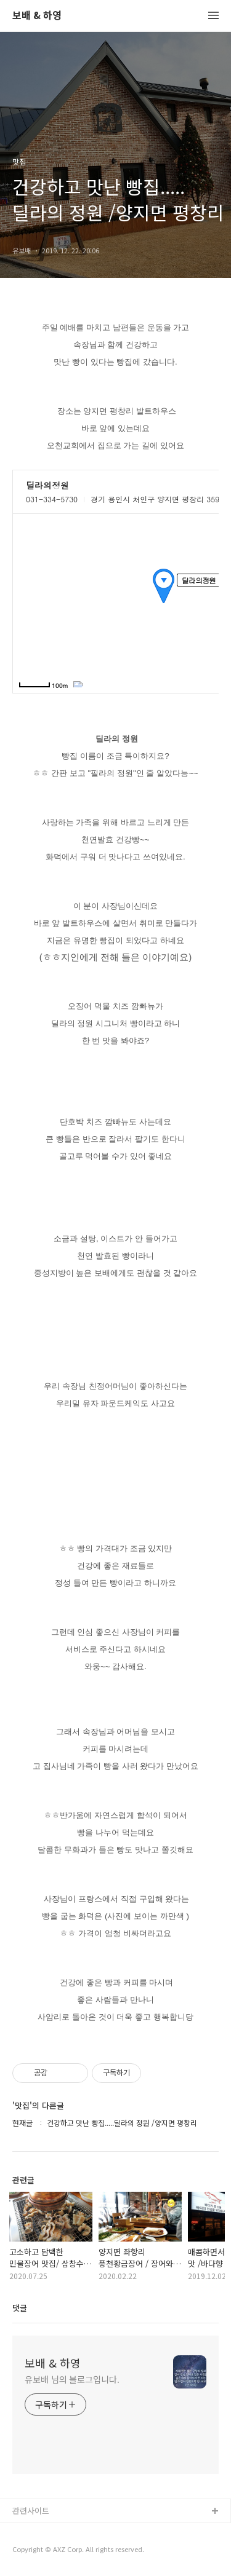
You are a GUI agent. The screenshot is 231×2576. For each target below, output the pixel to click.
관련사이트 (30, 2510)
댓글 (19, 2307)
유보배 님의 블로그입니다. (72, 2379)
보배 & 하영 (37, 15)
